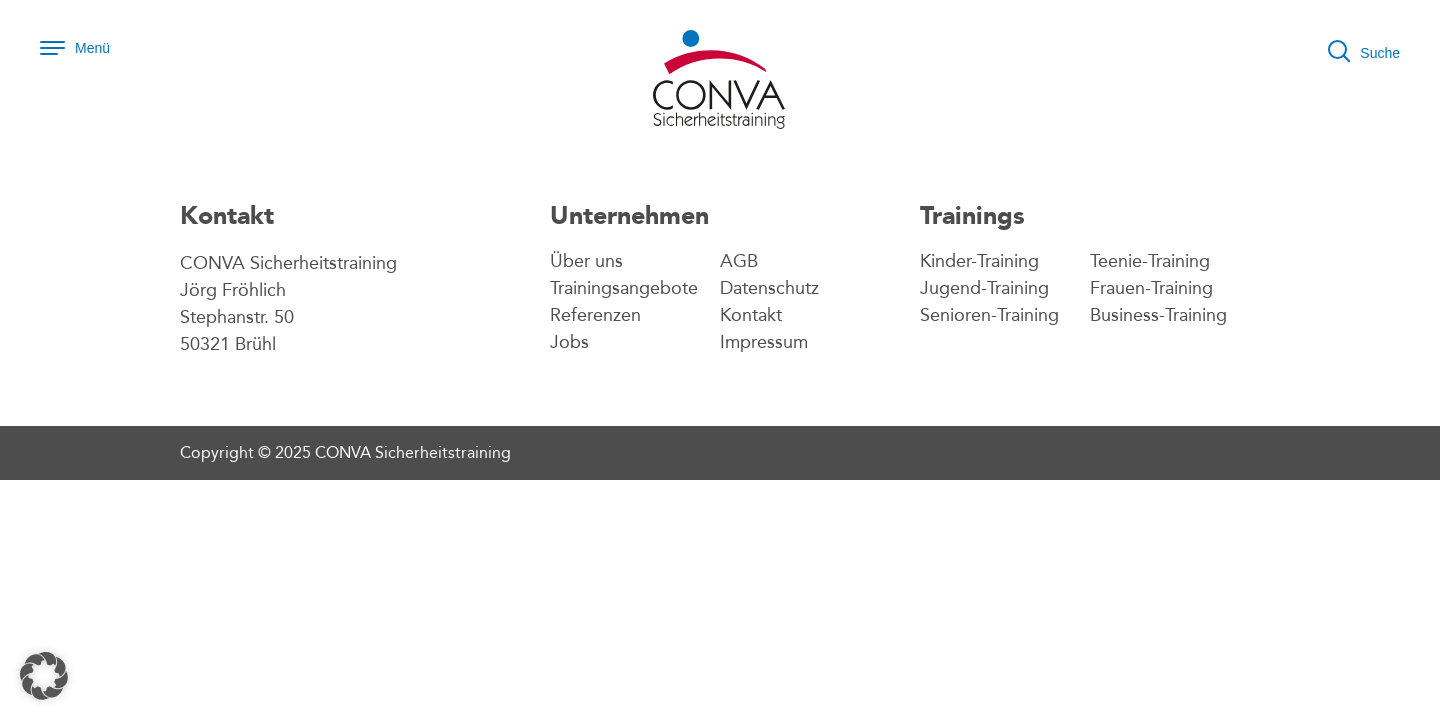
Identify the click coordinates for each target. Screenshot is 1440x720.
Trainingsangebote (624, 288)
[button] (44, 676)
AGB (739, 261)
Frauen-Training (1151, 288)
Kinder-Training (979, 261)
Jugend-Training (984, 288)
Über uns (586, 261)
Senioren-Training (989, 315)
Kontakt (751, 315)
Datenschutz (769, 288)
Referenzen (595, 315)
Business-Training (1158, 315)
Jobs (569, 342)
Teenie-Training (1150, 261)
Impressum (764, 342)
